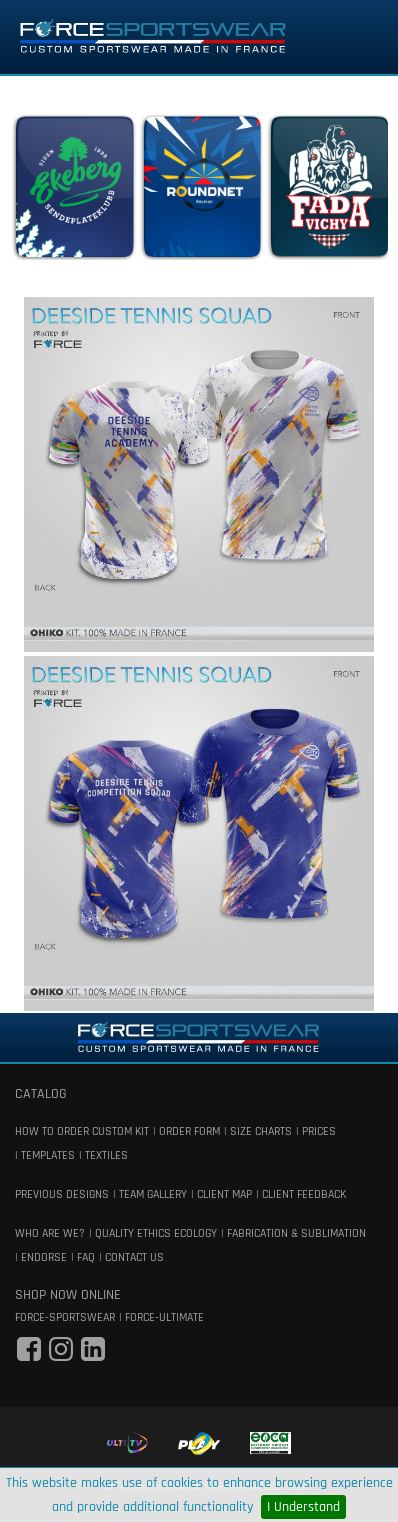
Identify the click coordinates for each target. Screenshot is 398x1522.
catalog (41, 1094)
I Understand (303, 1507)
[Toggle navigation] (355, 37)
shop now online (68, 1295)
